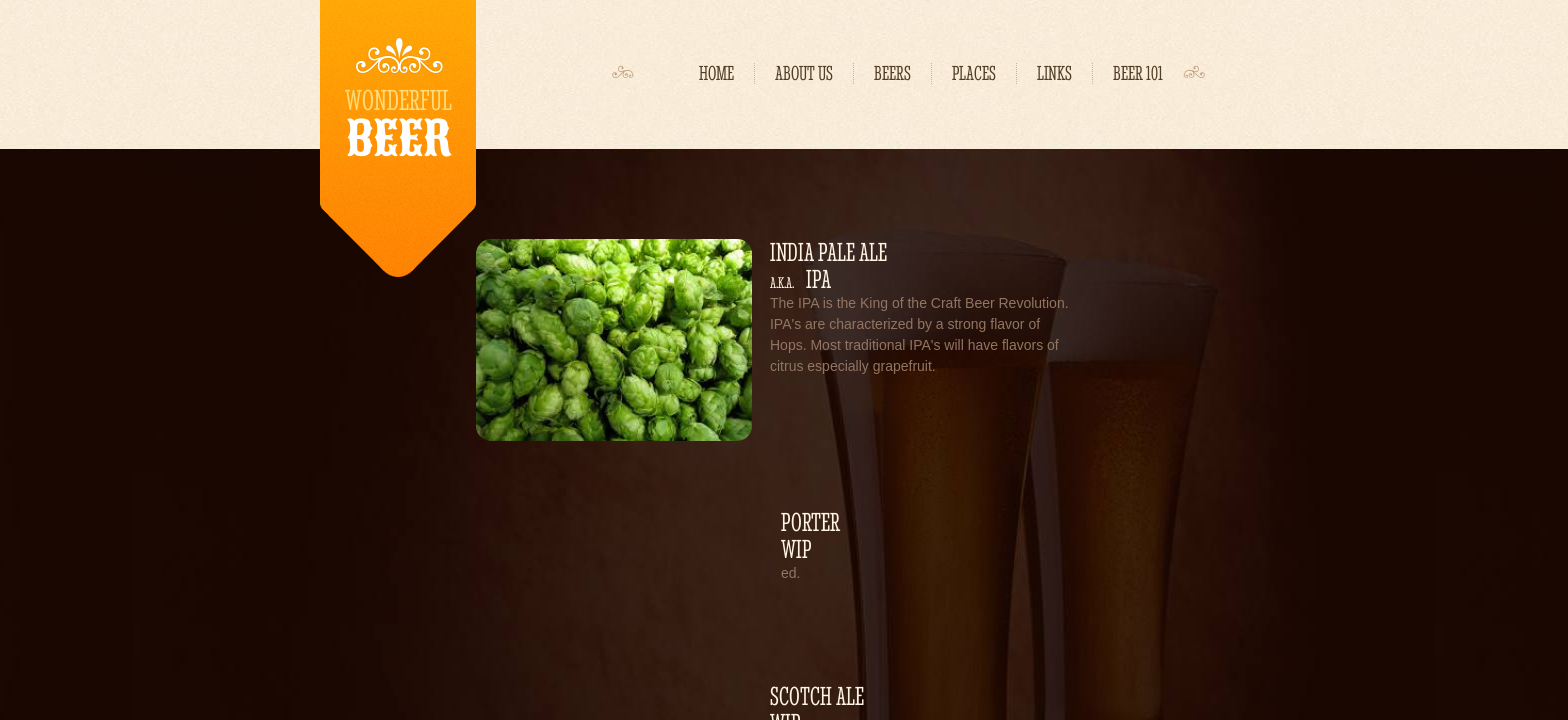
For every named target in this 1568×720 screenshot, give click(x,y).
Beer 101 (1138, 73)
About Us (804, 73)
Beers (892, 73)
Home (716, 73)
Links (1054, 73)
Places (974, 73)
